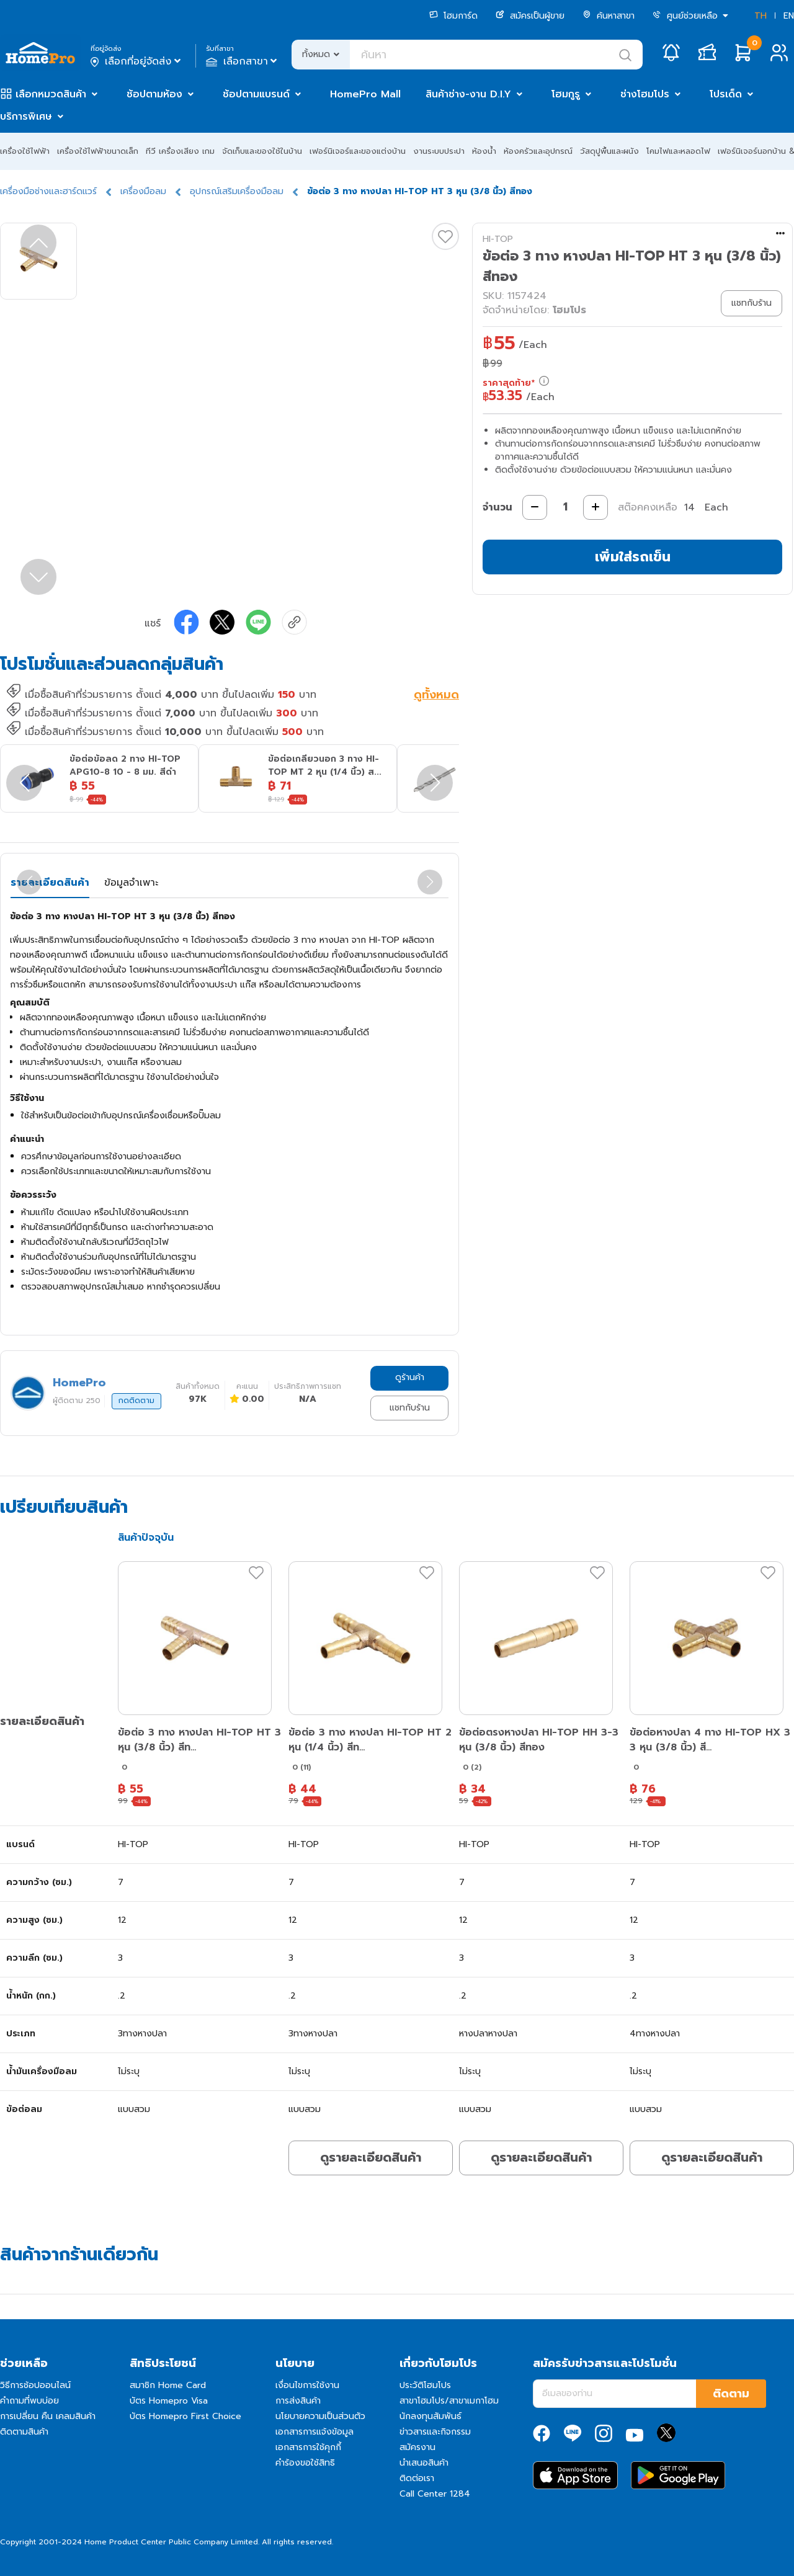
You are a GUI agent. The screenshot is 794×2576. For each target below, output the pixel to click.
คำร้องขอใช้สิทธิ (305, 2462)
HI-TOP (498, 239)
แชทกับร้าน (410, 1407)
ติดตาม (731, 2393)
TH (760, 15)
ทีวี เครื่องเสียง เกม (180, 151)
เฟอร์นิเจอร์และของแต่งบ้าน (358, 151)
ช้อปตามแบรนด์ (256, 94)
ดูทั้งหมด (436, 696)
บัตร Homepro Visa (169, 2400)
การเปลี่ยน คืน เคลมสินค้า (48, 2416)
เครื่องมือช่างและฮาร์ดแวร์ (48, 191)
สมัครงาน (417, 2447)
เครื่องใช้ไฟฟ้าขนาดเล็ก (97, 151)
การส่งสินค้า (298, 2400)
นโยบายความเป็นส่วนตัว (320, 2416)
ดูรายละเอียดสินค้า (370, 2157)
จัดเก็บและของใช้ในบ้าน (262, 151)
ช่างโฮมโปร (644, 94)
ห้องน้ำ (484, 151)
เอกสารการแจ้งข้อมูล (314, 2431)
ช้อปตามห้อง (154, 94)
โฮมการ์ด (453, 15)
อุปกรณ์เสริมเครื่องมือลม (236, 191)
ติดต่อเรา (416, 2478)
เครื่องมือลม (143, 191)
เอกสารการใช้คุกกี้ (308, 2447)
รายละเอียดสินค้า (50, 882)
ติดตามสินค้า (24, 2431)
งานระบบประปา (439, 151)
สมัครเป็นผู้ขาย (530, 15)
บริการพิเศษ (26, 116)
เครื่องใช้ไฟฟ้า (25, 151)
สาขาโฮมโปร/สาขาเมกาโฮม (449, 2400)
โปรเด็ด (726, 94)
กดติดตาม (136, 1400)
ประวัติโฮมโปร (425, 2385)
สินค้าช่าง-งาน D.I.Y (468, 94)
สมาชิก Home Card (168, 2385)
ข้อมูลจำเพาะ (131, 882)
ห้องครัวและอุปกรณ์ (538, 151)
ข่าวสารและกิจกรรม (435, 2431)
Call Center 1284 (434, 2493)
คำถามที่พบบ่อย (29, 2400)
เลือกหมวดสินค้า (51, 94)
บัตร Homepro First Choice (185, 2416)
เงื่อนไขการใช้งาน (307, 2385)
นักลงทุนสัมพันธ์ (430, 2416)
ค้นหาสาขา (608, 15)
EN (788, 15)
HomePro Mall (365, 94)
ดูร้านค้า (409, 1377)
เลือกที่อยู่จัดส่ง (137, 61)
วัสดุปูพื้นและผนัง (609, 151)
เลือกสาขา (243, 61)
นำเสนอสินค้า (423, 2462)
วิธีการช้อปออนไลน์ (35, 2385)
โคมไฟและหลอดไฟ (678, 151)
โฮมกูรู (565, 94)
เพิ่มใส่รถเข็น (633, 556)
